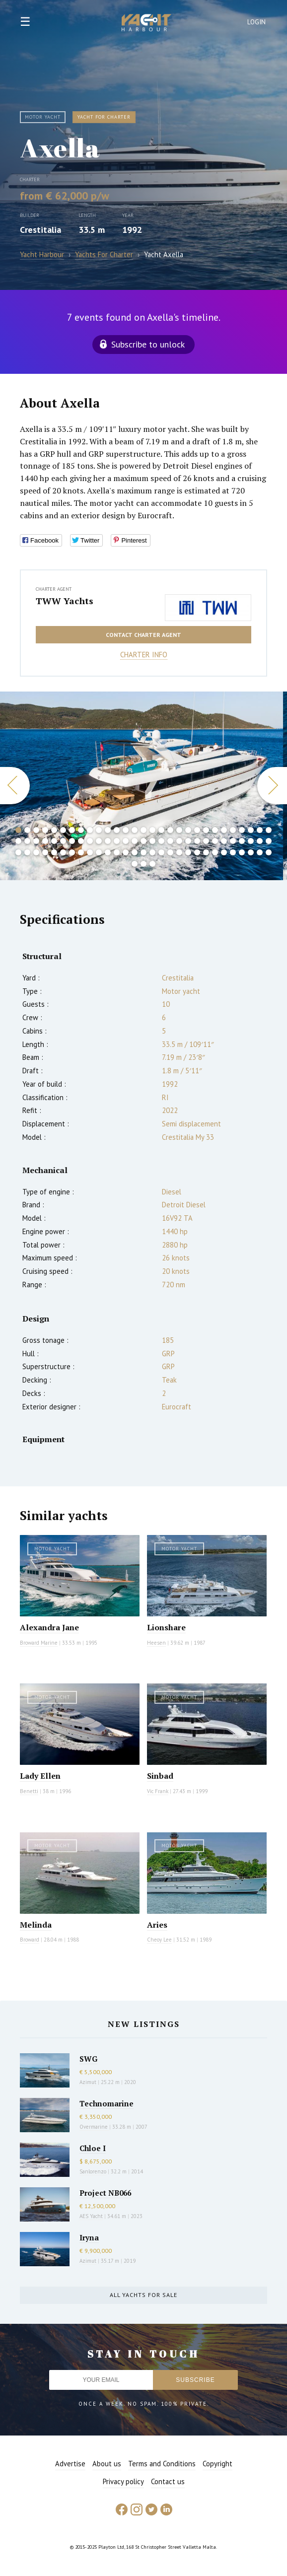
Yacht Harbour (146, 24)
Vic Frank (157, 1791)
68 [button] (99, 852)
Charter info (143, 654)
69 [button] (108, 852)
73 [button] (143, 852)
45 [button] (152, 841)
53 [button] (224, 841)
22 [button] (206, 830)
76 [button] (170, 852)
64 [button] (63, 852)
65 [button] (72, 852)
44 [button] (143, 841)
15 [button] (143, 830)
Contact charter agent (143, 634)
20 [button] (188, 830)
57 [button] (260, 841)
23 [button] (215, 830)
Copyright (217, 2463)
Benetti (29, 1791)
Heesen (156, 1642)
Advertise (70, 2463)
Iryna (89, 2237)
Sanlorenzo (92, 2171)
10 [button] (99, 830)
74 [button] (152, 852)
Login (256, 22)
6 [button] (63, 830)
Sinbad (160, 1775)
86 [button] (260, 852)
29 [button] (269, 830)
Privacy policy (123, 2481)
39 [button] (99, 841)
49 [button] (188, 841)
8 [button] (81, 830)
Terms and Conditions (162, 2463)
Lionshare (166, 1627)
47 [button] (170, 841)
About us (106, 2463)
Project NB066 (105, 2193)
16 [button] (152, 830)
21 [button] (197, 830)
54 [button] (233, 841)
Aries (157, 1924)
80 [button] (206, 852)
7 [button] (72, 830)
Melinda (36, 1924)
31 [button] (27, 841)
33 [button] (45, 841)
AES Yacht (91, 2216)
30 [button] (18, 841)
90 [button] (152, 864)
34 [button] (54, 841)
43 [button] (135, 841)
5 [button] (54, 830)
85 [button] (251, 852)
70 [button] (117, 852)
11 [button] (108, 830)
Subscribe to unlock (148, 344)
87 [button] (269, 852)
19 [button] (179, 830)
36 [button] (72, 841)
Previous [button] (15, 785)
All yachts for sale (143, 2294)
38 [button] (90, 841)
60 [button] (27, 852)
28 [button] (260, 830)
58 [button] (269, 841)
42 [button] (126, 841)
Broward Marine (39, 1642)
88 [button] (135, 864)
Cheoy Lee (159, 1939)
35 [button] (63, 841)
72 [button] (135, 852)
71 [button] (126, 852)
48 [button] (179, 841)
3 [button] (36, 830)
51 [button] (206, 841)
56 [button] (251, 841)
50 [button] (197, 841)
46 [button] (161, 841)
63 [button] (54, 852)
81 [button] (215, 852)
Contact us (168, 2481)
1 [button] (18, 830)
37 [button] (81, 841)
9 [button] (90, 830)
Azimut (87, 2082)
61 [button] (36, 852)
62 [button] (45, 852)
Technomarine (106, 2103)
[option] (141, 786)
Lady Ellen (40, 1775)
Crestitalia (40, 229)
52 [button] (215, 841)
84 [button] (242, 852)
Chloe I (92, 2148)
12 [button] (117, 830)
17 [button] (161, 830)
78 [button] (188, 852)
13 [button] (126, 830)
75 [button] (161, 852)
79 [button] (197, 852)
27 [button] (251, 830)
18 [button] (170, 830)
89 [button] (143, 864)
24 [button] (224, 830)
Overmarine (94, 2126)
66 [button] (81, 852)
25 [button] (233, 830)
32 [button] (36, 841)
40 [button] (108, 841)
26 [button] (242, 830)
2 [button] (27, 830)
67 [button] (90, 852)
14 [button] (135, 830)
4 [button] (45, 830)
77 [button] (179, 852)
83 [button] (233, 852)
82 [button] (224, 852)
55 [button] (242, 841)
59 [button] (18, 852)
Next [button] (272, 785)
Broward (29, 1939)
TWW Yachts (64, 601)
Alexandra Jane (49, 1627)
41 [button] (117, 841)
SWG (88, 2059)
